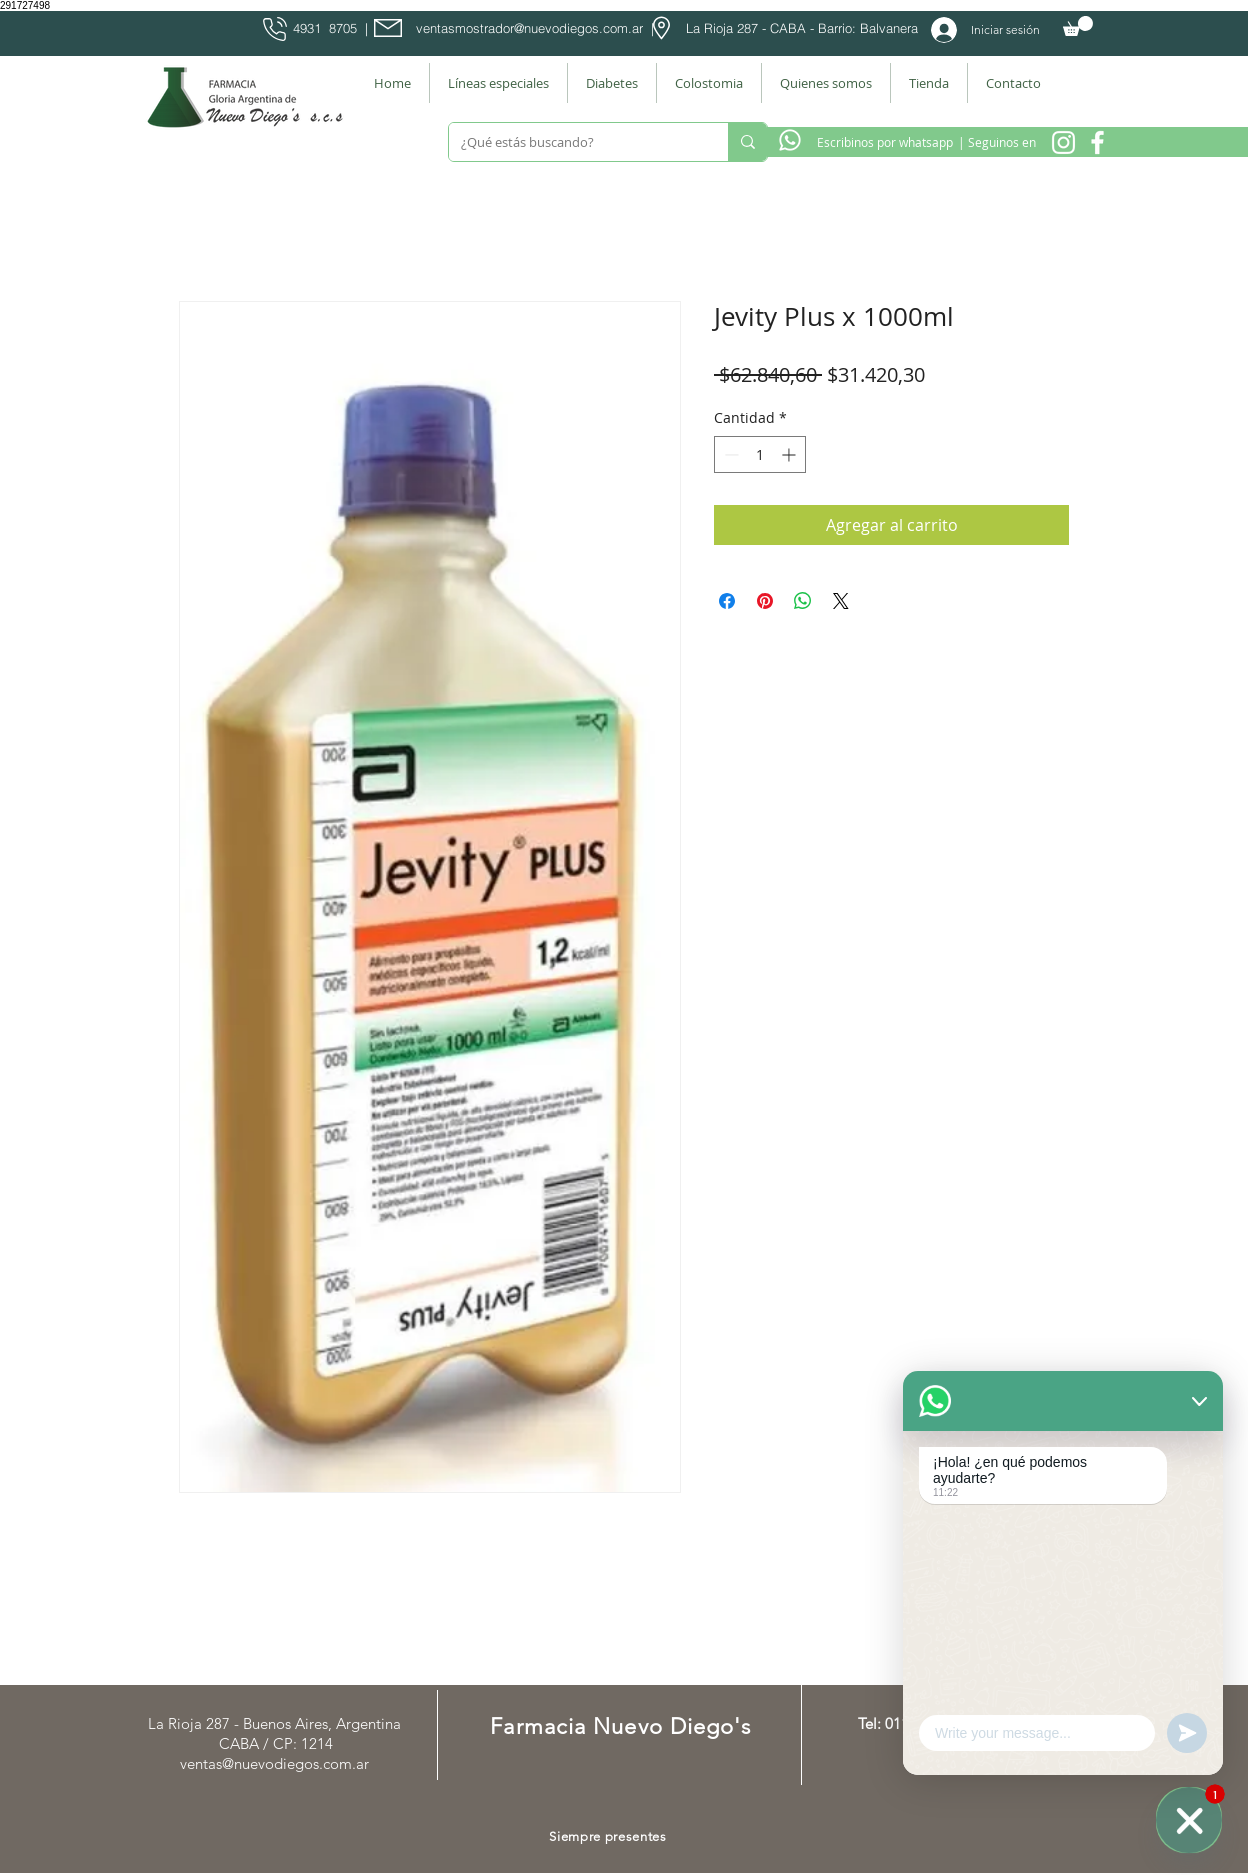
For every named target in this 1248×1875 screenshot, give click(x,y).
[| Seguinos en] (996, 142)
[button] (1078, 26)
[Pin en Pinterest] (765, 601)
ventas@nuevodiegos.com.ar (274, 1763)
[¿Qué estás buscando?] (573, 142)
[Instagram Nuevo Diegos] (1063, 142)
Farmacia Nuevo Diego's (620, 1726)
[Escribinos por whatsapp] (885, 142)
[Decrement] (729, 454)
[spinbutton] (760, 454)
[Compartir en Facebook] (727, 601)
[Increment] (790, 454)
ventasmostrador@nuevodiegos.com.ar (529, 28)
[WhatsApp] (1189, 1820)
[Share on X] (841, 601)
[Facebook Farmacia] (1097, 142)
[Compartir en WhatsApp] (803, 601)
